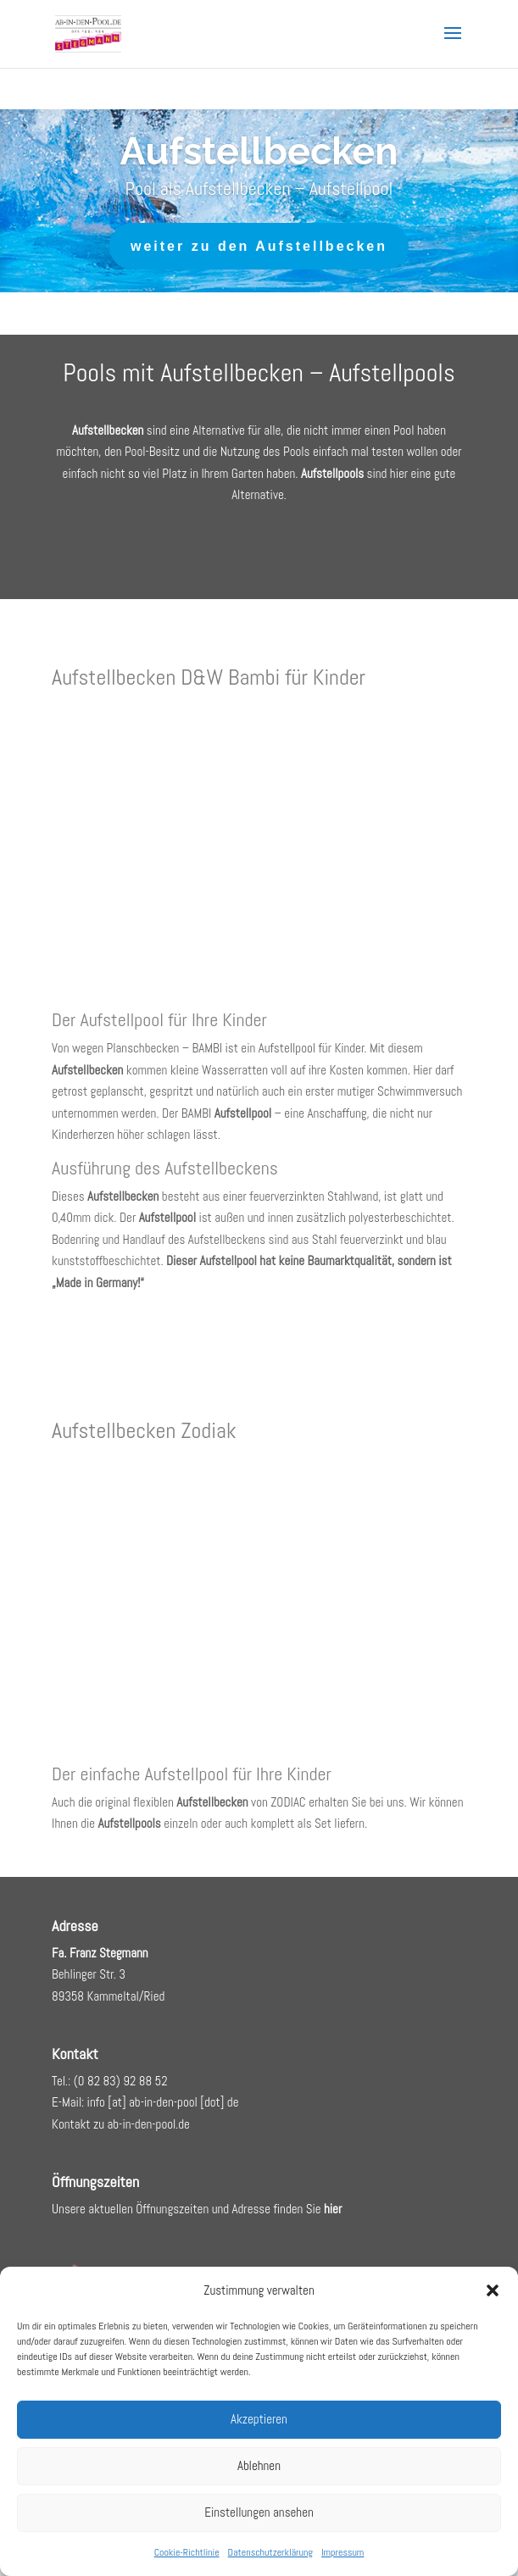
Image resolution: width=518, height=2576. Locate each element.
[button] (492, 2290)
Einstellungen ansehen (259, 2512)
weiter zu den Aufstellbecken (259, 250)
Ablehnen (259, 2465)
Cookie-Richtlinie (187, 2552)
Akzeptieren (259, 2419)
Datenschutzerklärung (270, 2552)
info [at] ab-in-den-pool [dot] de (163, 2102)
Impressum (342, 2552)
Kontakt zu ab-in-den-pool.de (121, 2124)
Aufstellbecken (259, 155)
